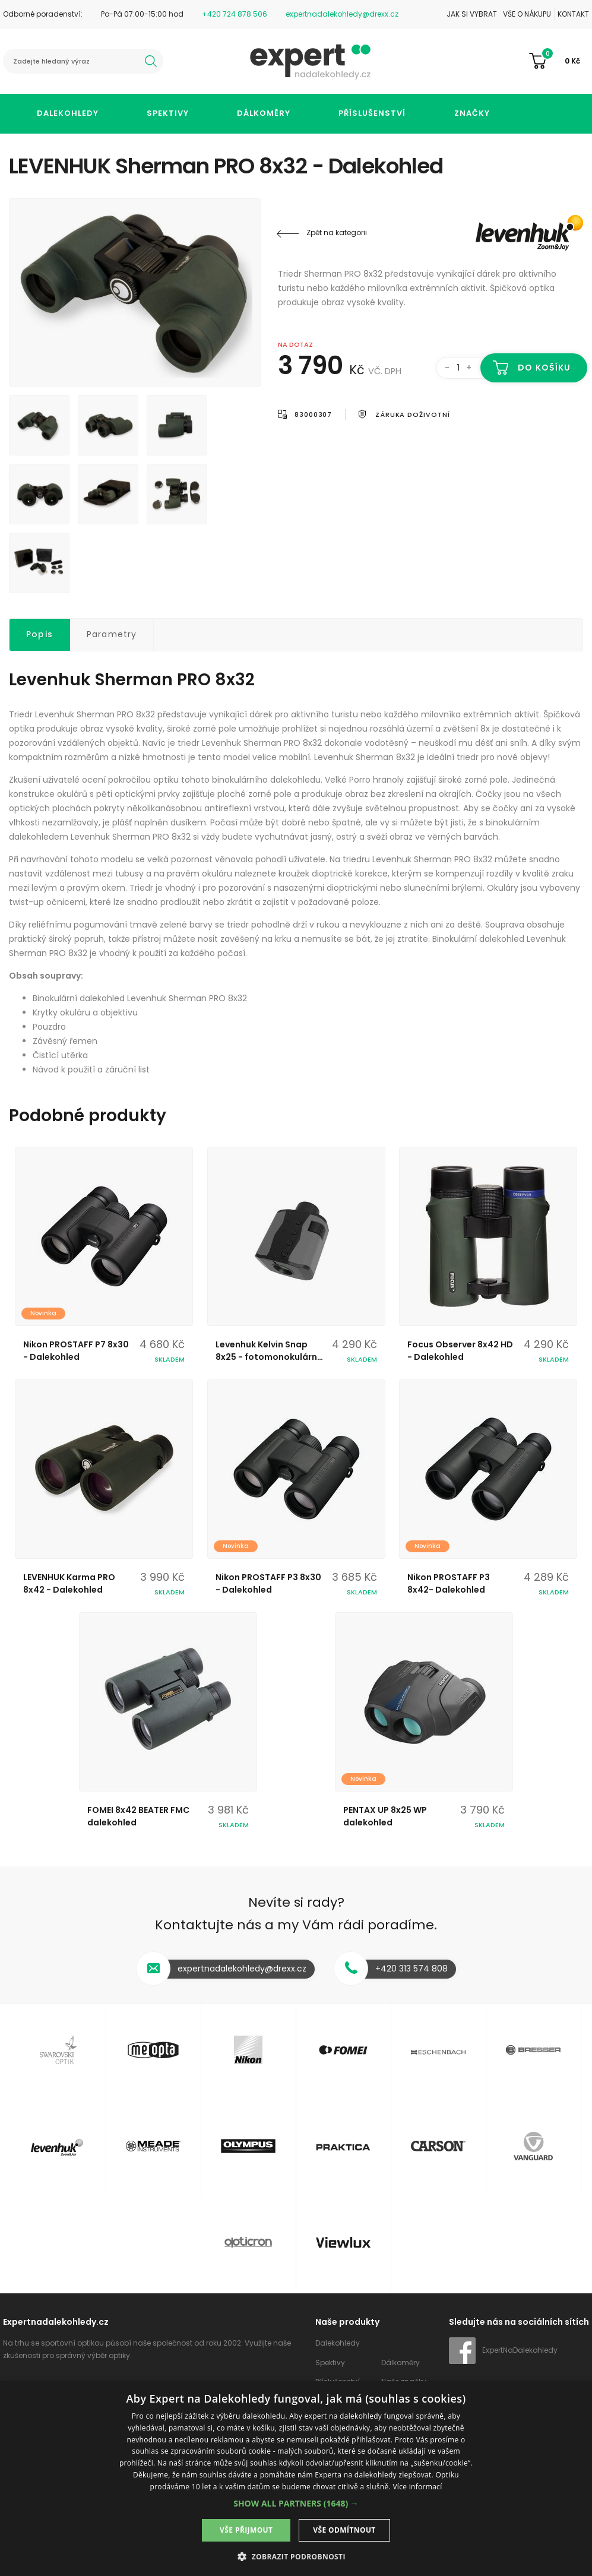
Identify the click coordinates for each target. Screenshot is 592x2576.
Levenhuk (512, 233)
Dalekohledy (68, 113)
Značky (472, 113)
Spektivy (168, 113)
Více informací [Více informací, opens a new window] (417, 2487)
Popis (39, 634)
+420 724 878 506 (234, 14)
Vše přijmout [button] (246, 2530)
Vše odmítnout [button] (344, 2530)
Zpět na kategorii (336, 232)
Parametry (112, 634)
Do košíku (544, 368)
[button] (296, 2503)
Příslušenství (372, 113)
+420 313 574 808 (411, 1968)
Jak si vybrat (472, 14)
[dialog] (296, 2478)
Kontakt (573, 14)
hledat (151, 61)
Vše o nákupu (527, 14)
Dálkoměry (263, 113)
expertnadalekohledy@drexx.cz (342, 14)
